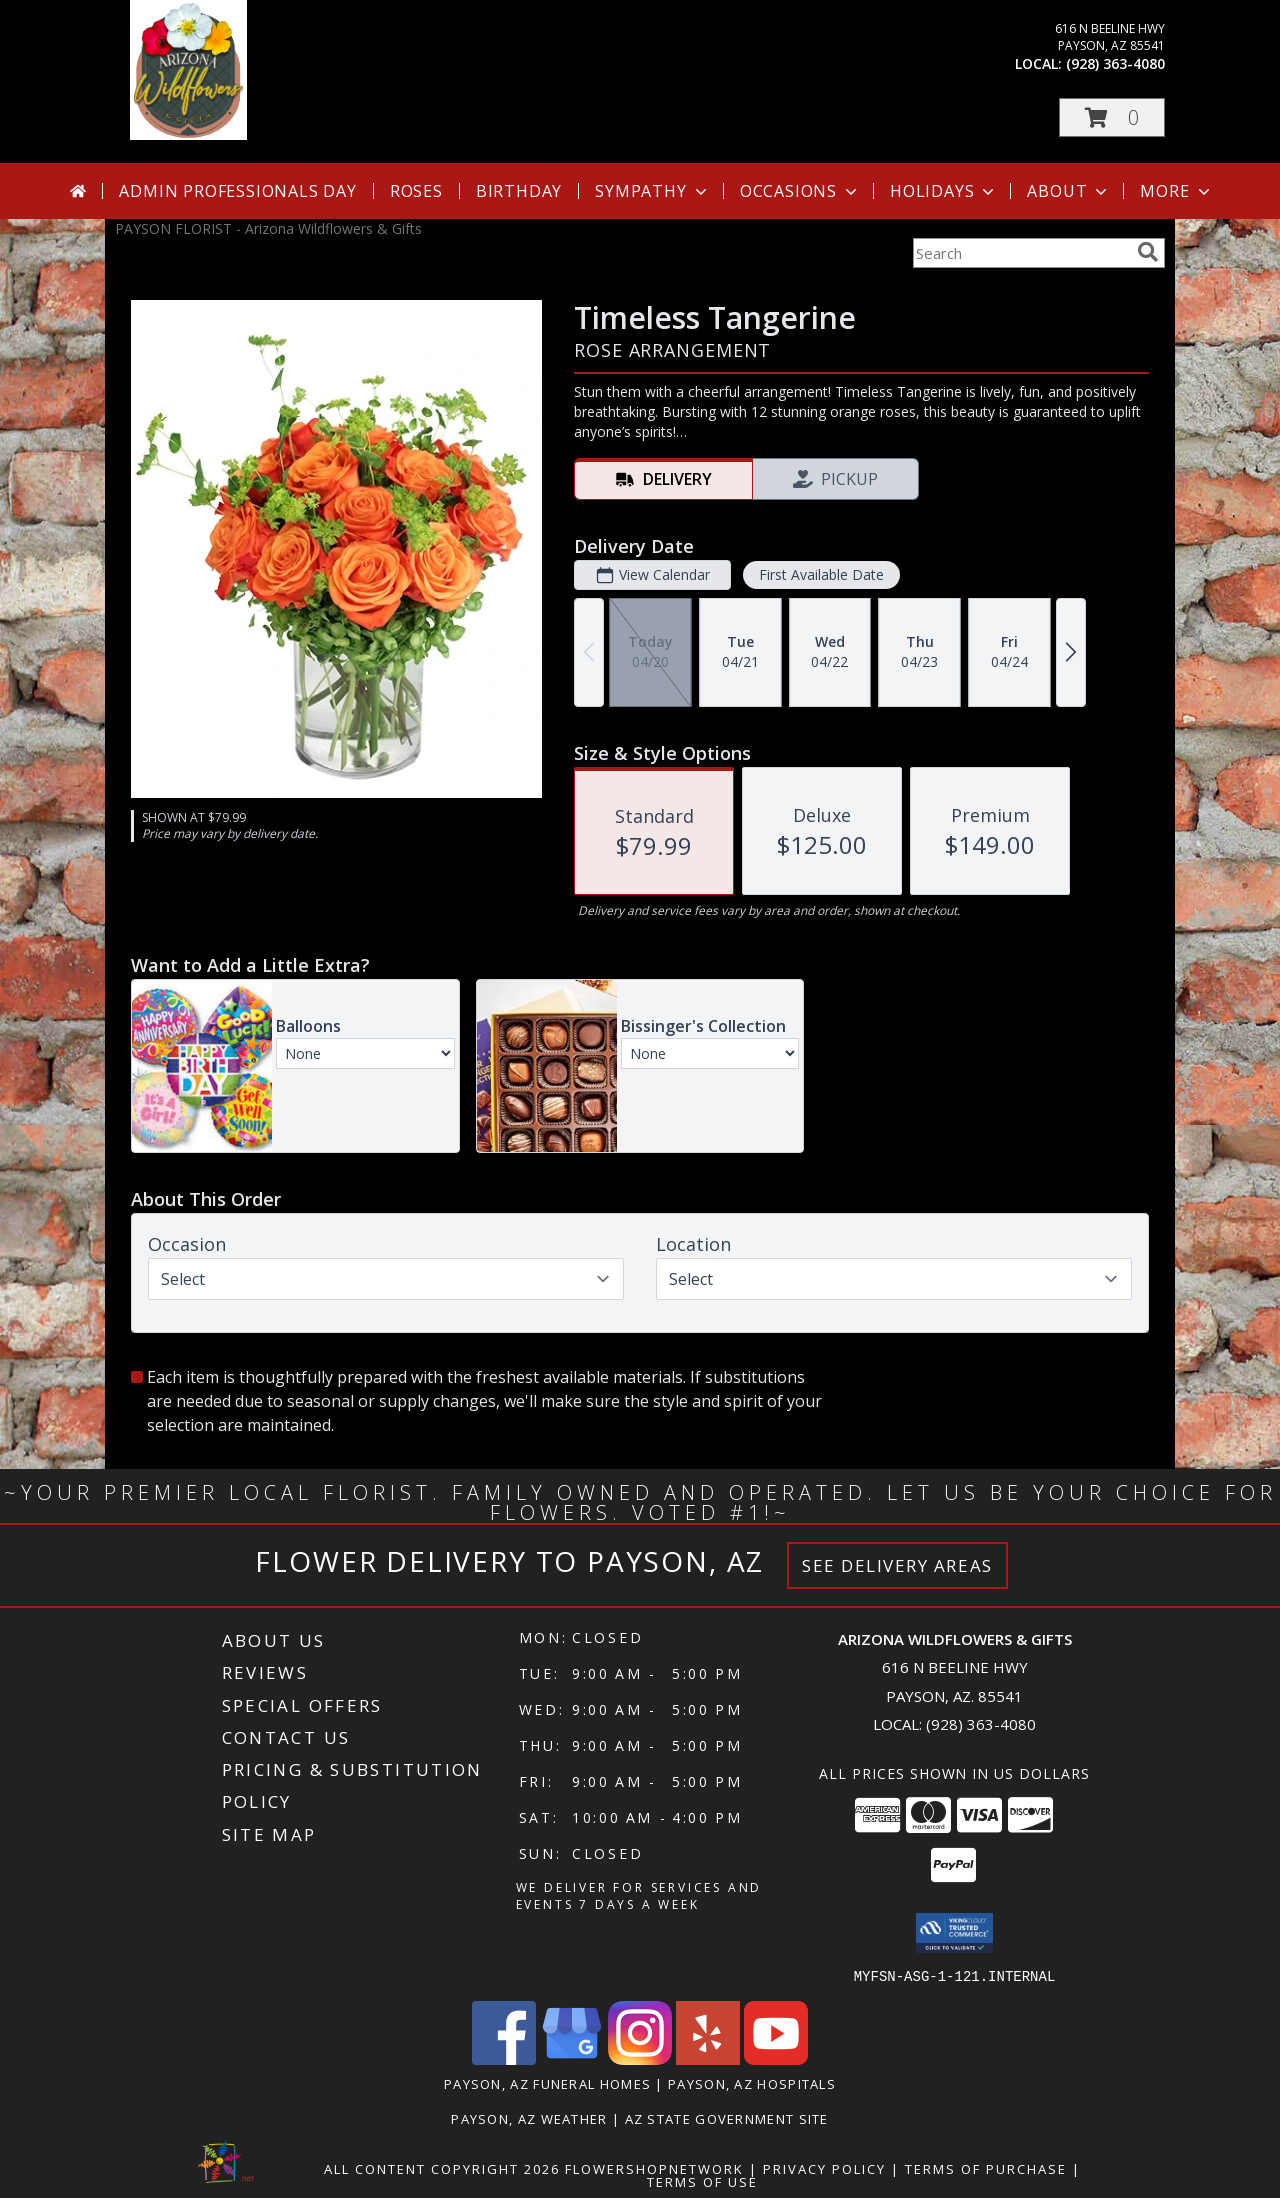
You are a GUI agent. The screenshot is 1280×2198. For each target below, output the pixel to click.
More (1176, 191)
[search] (1148, 252)
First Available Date (821, 574)
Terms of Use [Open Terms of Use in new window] (702, 2181)
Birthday (519, 191)
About (1069, 191)
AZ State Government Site (727, 2118)
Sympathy (652, 191)
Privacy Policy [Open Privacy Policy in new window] (824, 2168)
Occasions (800, 191)
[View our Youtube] (776, 2058)
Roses (416, 191)
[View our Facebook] (504, 2058)
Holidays (944, 191)
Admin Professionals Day (237, 191)
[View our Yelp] (708, 2058)
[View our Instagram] (640, 2058)
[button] (1112, 117)
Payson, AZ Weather (529, 2118)
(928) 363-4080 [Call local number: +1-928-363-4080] (1115, 63)
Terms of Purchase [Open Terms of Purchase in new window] (986, 2168)
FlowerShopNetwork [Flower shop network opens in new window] (654, 2168)
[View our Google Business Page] (572, 2058)
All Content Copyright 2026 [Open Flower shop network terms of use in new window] (442, 2168)
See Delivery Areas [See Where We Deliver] (897, 1565)
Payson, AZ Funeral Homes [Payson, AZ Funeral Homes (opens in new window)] (547, 2083)
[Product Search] (1021, 253)
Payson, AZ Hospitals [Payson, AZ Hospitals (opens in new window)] (752, 2083)
